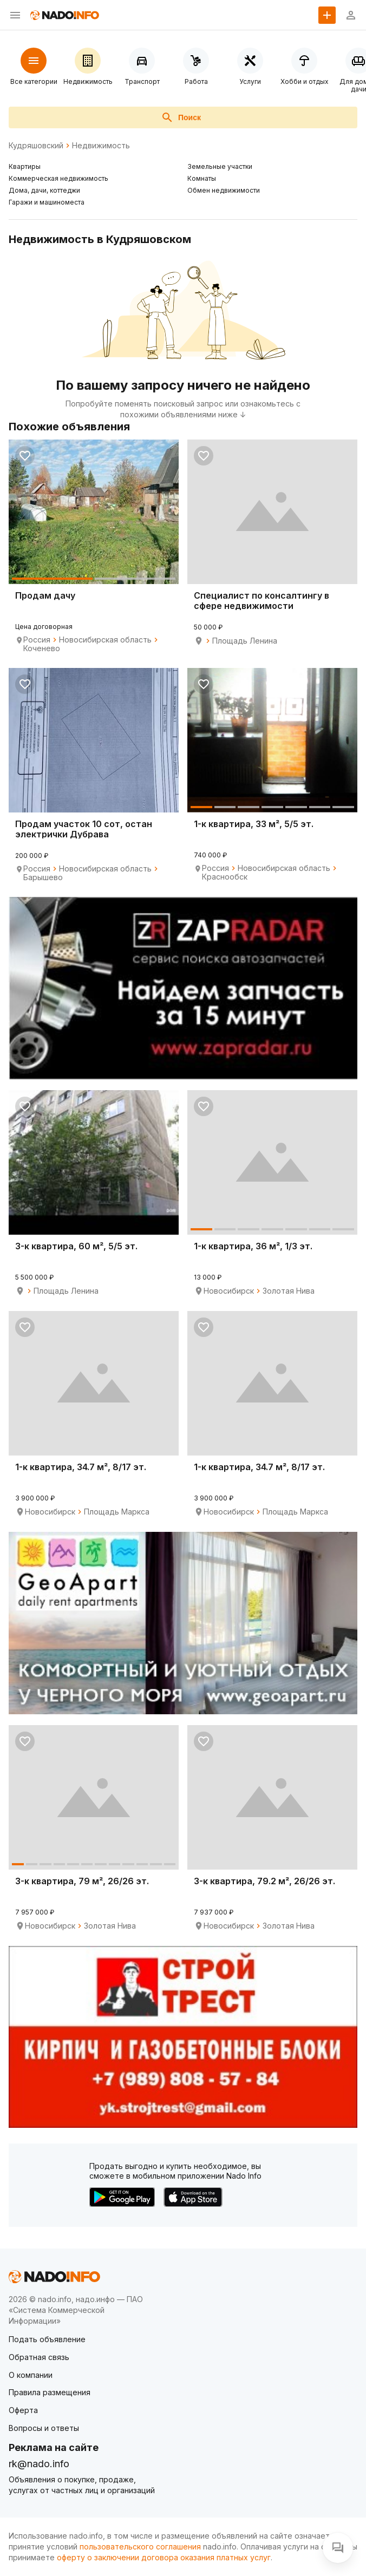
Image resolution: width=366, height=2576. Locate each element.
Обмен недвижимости (223, 190)
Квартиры (25, 166)
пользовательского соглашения (140, 2546)
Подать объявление (47, 2339)
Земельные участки (219, 166)
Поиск (181, 117)
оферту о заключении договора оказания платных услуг (164, 2557)
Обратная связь (39, 2357)
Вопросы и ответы (44, 2428)
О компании (31, 2375)
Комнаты (201, 178)
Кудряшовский (36, 145)
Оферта (23, 2410)
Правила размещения (49, 2392)
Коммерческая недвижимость (58, 178)
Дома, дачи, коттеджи (44, 190)
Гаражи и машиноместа (46, 202)
